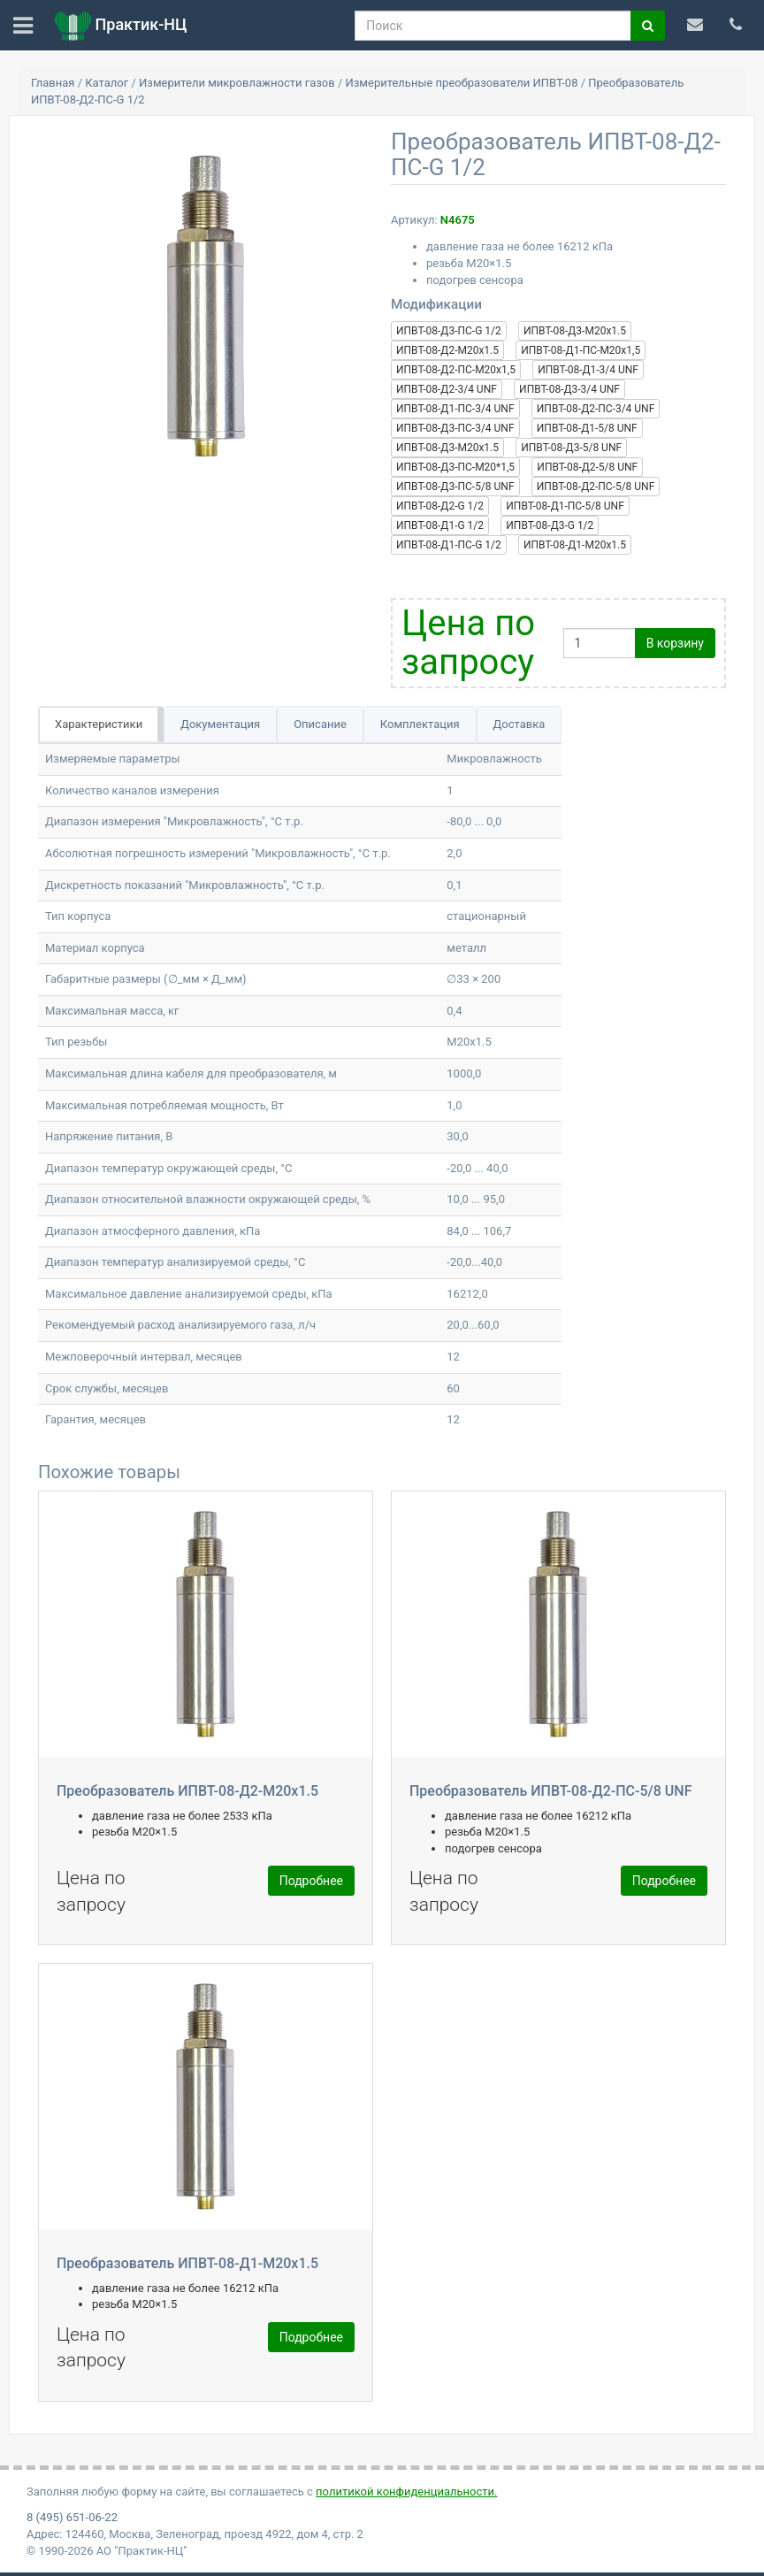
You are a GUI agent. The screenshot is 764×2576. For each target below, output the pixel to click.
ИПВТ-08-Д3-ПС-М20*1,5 (455, 467)
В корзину (675, 643)
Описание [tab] (320, 724)
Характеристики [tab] (98, 724)
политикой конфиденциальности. (406, 2491)
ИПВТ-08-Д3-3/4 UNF (569, 389)
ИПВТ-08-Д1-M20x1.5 (574, 545)
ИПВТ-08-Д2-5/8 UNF (587, 467)
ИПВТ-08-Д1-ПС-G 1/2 (448, 545)
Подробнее (311, 1881)
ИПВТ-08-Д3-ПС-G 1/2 (448, 331)
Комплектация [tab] (420, 724)
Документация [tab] (220, 724)
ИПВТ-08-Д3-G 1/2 (549, 525)
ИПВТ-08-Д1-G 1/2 (440, 525)
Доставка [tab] (519, 724)
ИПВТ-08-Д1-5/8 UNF (587, 428)
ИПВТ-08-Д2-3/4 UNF (446, 389)
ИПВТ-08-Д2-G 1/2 (440, 506)
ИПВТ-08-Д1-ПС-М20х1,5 (580, 350)
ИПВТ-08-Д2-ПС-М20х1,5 (456, 370)
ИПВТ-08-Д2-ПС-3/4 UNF (596, 408)
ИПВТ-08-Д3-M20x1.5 (574, 331)
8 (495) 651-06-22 (72, 2517)
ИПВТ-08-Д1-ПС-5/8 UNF (565, 506)
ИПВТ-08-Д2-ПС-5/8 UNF (596, 486)
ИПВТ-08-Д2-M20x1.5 (447, 350)
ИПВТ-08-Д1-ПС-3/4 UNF (455, 408)
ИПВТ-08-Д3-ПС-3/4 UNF (455, 428)
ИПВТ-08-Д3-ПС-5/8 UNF (455, 486)
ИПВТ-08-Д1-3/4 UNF (588, 370)
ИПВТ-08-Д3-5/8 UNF (571, 447)
